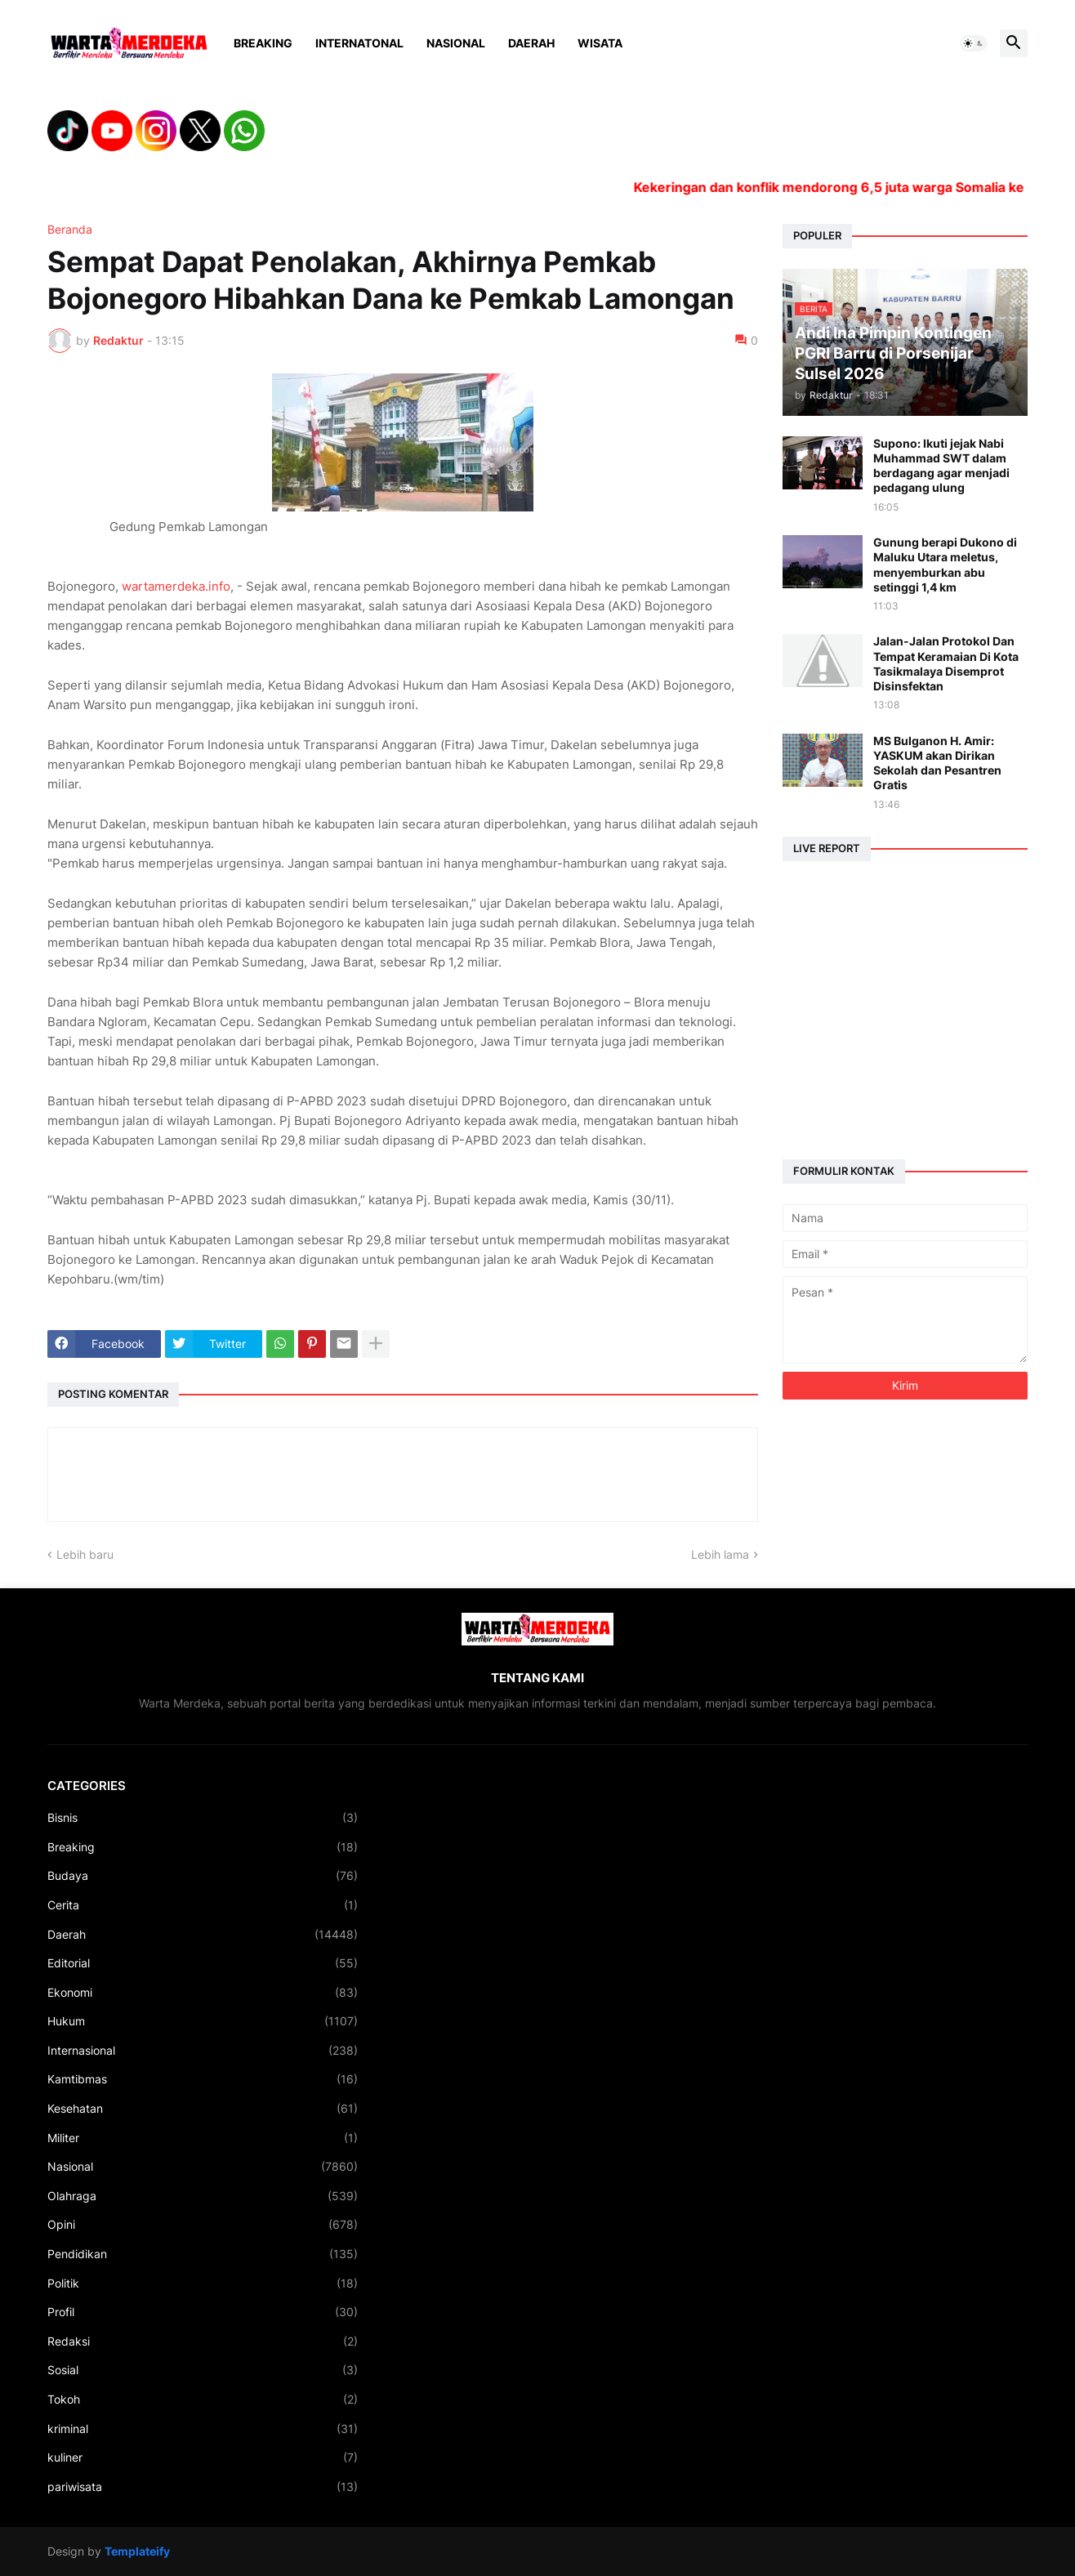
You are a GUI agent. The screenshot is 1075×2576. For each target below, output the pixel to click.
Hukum (202, 2021)
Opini (202, 2225)
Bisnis (202, 1818)
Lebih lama (720, 1554)
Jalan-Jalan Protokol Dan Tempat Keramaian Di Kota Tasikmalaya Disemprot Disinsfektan (946, 663)
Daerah (531, 43)
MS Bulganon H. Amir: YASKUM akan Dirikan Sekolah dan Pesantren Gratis (937, 763)
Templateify (137, 2551)
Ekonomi (202, 1992)
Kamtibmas (202, 2079)
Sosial (202, 2370)
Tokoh (202, 2399)
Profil (202, 2312)
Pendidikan (202, 2254)
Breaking (263, 43)
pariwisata (202, 2487)
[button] (974, 43)
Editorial (202, 1963)
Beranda (69, 229)
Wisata (600, 43)
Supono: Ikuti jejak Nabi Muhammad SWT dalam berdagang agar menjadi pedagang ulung (941, 465)
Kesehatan (202, 2109)
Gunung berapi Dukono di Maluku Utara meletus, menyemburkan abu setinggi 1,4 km (945, 564)
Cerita (202, 1905)
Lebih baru (85, 1554)
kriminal (202, 2429)
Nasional (455, 43)
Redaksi (202, 2341)
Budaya (202, 1876)
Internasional (202, 2050)
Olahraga (202, 2196)
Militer (202, 2138)
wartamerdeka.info (176, 586)
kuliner (202, 2457)
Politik (202, 2283)
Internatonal (359, 43)
